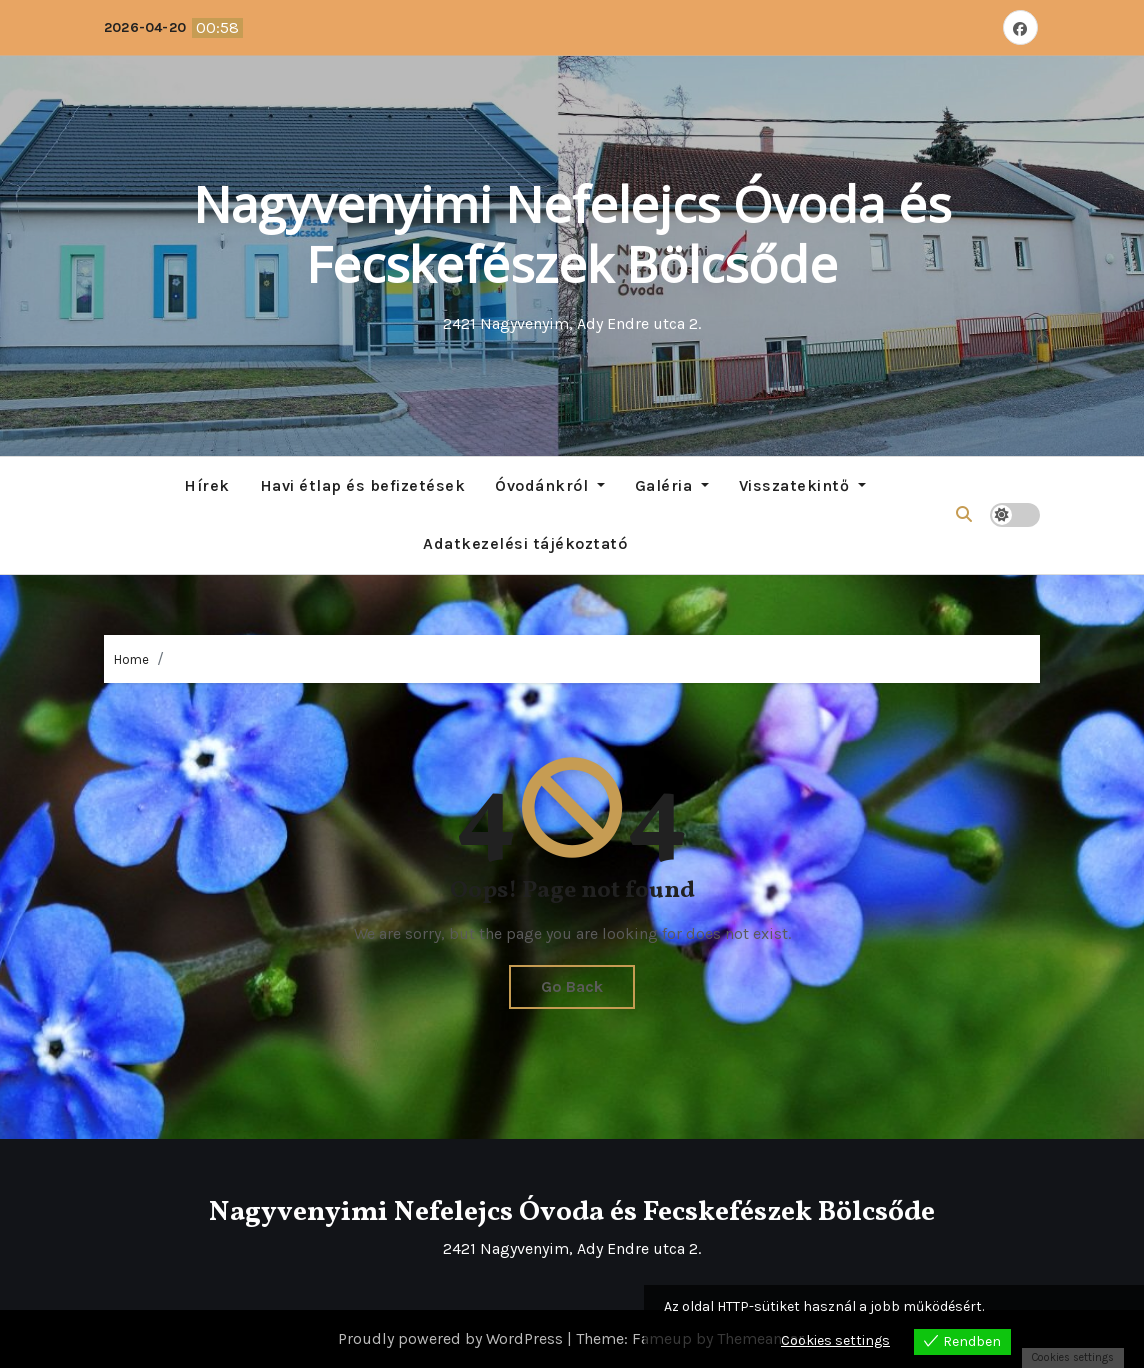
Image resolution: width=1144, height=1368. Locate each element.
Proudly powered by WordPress (452, 1338)
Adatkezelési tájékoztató (525, 543)
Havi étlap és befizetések (363, 485)
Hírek (207, 485)
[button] (964, 514)
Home (131, 659)
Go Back (572, 986)
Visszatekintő (802, 485)
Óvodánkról (550, 485)
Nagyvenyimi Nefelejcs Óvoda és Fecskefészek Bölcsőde (572, 234)
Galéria (672, 485)
